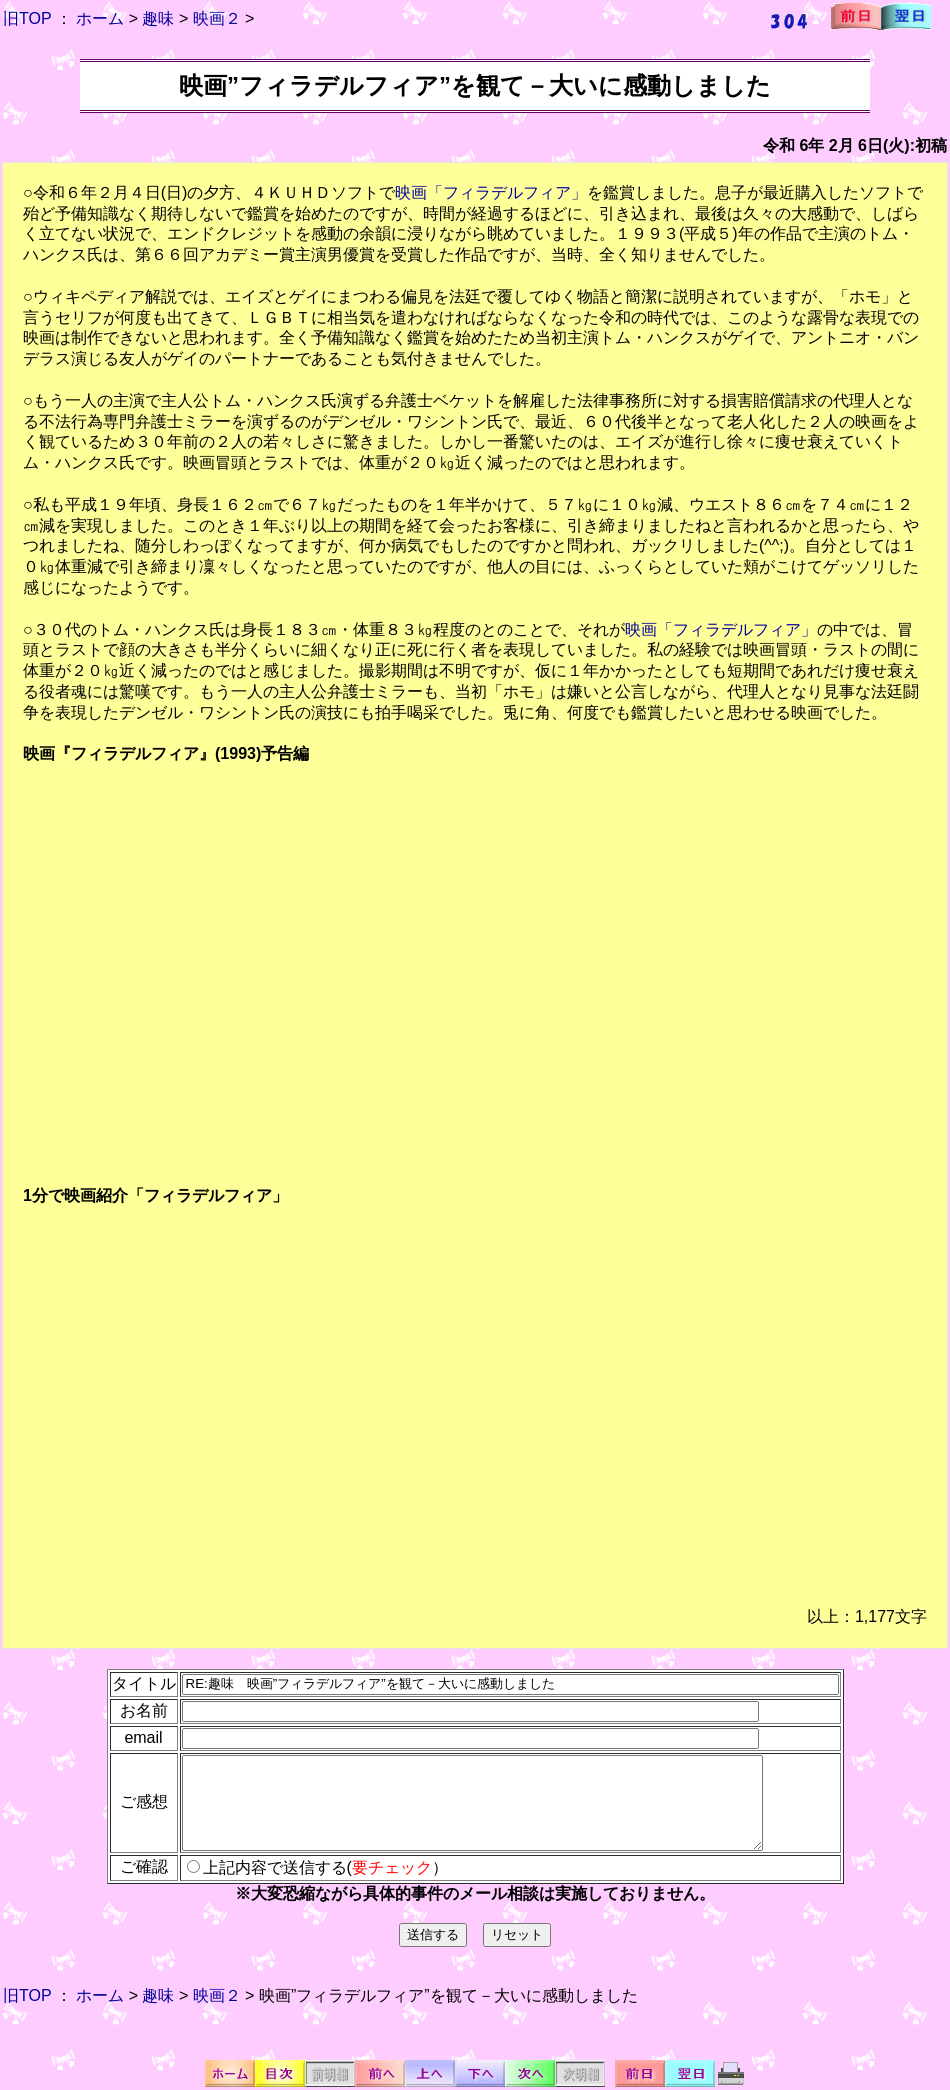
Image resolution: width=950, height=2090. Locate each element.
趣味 (158, 18)
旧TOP (27, 18)
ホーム (100, 18)
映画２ (217, 18)
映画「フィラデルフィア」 (491, 192)
